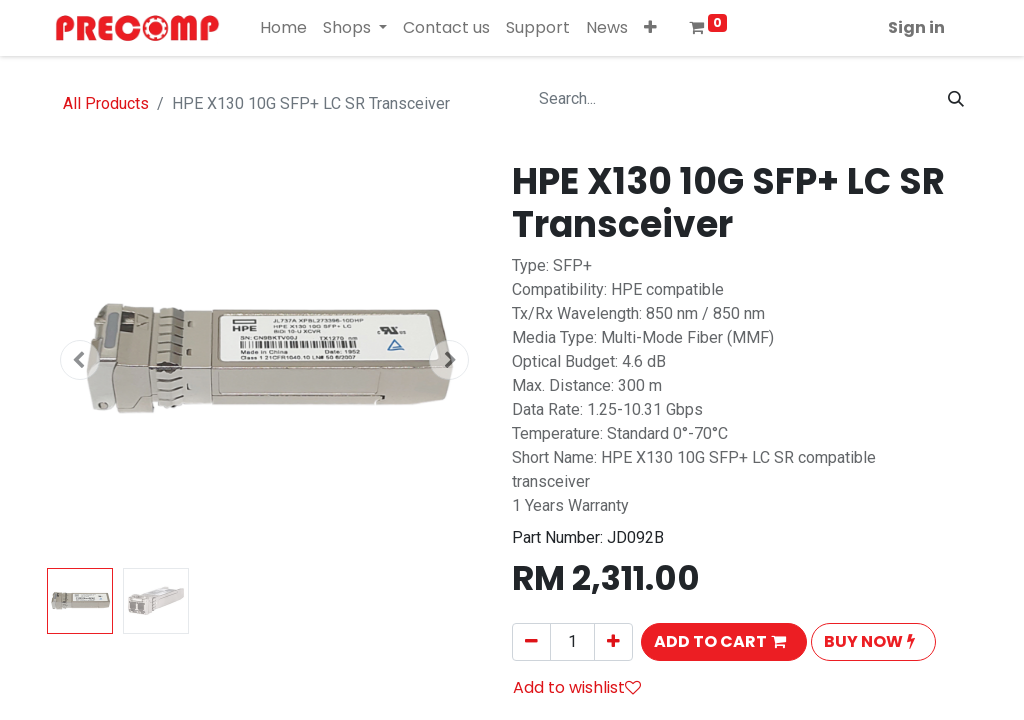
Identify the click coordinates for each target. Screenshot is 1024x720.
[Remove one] (531, 642)
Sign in (916, 27)
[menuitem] (283, 28)
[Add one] (613, 642)
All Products (106, 103)
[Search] (956, 99)
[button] (650, 28)
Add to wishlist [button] (577, 687)
